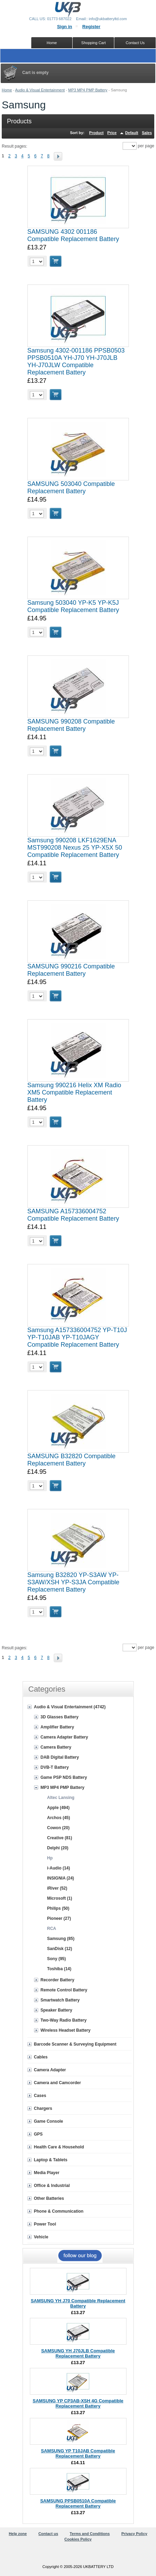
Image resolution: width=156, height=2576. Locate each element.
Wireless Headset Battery (66, 2030)
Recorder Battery (57, 1980)
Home (7, 90)
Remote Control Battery (64, 1990)
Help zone (18, 2534)
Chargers (43, 2108)
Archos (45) (58, 1817)
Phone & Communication (59, 2211)
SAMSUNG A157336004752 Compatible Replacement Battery (73, 1215)
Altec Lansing (61, 1797)
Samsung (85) (61, 1938)
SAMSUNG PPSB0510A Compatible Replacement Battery (78, 2503)
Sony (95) (56, 1958)
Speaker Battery (56, 2010)
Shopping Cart (93, 43)
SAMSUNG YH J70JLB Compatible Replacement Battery (78, 2353)
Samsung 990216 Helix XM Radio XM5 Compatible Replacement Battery (74, 1092)
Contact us (48, 2534)
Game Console (48, 2121)
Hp (50, 1858)
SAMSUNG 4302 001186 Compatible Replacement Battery (73, 235)
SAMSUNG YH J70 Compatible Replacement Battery (78, 2303)
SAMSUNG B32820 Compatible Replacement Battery (71, 1460)
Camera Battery (56, 1747)
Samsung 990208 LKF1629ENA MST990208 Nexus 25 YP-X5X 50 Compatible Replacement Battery (74, 847)
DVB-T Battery (55, 1767)
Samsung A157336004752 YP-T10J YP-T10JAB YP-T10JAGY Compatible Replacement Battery (77, 1337)
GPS (38, 2134)
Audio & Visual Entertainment (40, 90)
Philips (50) (58, 1908)
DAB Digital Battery (60, 1757)
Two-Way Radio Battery (64, 2020)
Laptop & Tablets (50, 2159)
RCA (51, 1928)
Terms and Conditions (90, 2534)
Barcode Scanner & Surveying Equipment (75, 2044)
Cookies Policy (77, 2539)
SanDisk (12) (59, 1948)
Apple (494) (58, 1807)
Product (96, 133)
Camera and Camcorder (57, 2082)
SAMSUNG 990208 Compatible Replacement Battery (71, 725)
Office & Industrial (52, 2185)
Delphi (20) (57, 1848)
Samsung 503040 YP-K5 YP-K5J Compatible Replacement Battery (73, 606)
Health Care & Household (59, 2147)
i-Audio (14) (58, 1868)
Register (91, 26)
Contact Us (135, 43)
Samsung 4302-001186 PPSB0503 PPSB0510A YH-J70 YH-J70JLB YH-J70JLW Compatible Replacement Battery (76, 361)
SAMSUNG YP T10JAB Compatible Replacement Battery (78, 2453)
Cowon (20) (58, 1827)
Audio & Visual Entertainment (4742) (70, 1706)
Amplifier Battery (57, 1727)
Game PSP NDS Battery (64, 1777)
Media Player (46, 2172)
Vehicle (41, 2237)
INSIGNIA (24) (60, 1878)
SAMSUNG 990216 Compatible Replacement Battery (71, 970)
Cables (41, 2057)
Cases (40, 2095)
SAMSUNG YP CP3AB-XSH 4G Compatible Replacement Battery (78, 2403)
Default (131, 133)
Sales (147, 133)
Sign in (64, 26)
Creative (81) (59, 1837)
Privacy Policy (134, 2534)
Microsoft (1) (59, 1898)
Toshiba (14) (59, 1968)
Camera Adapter (50, 2069)
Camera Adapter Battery (64, 1737)
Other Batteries (49, 2198)
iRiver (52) (57, 1888)
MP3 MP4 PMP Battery (87, 90)
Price (112, 133)
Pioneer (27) (59, 1918)
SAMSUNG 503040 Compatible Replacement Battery (71, 487)
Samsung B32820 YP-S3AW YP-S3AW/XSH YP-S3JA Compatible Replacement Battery (73, 1582)
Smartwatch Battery (60, 2000)
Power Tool (45, 2224)
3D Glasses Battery (60, 1717)
